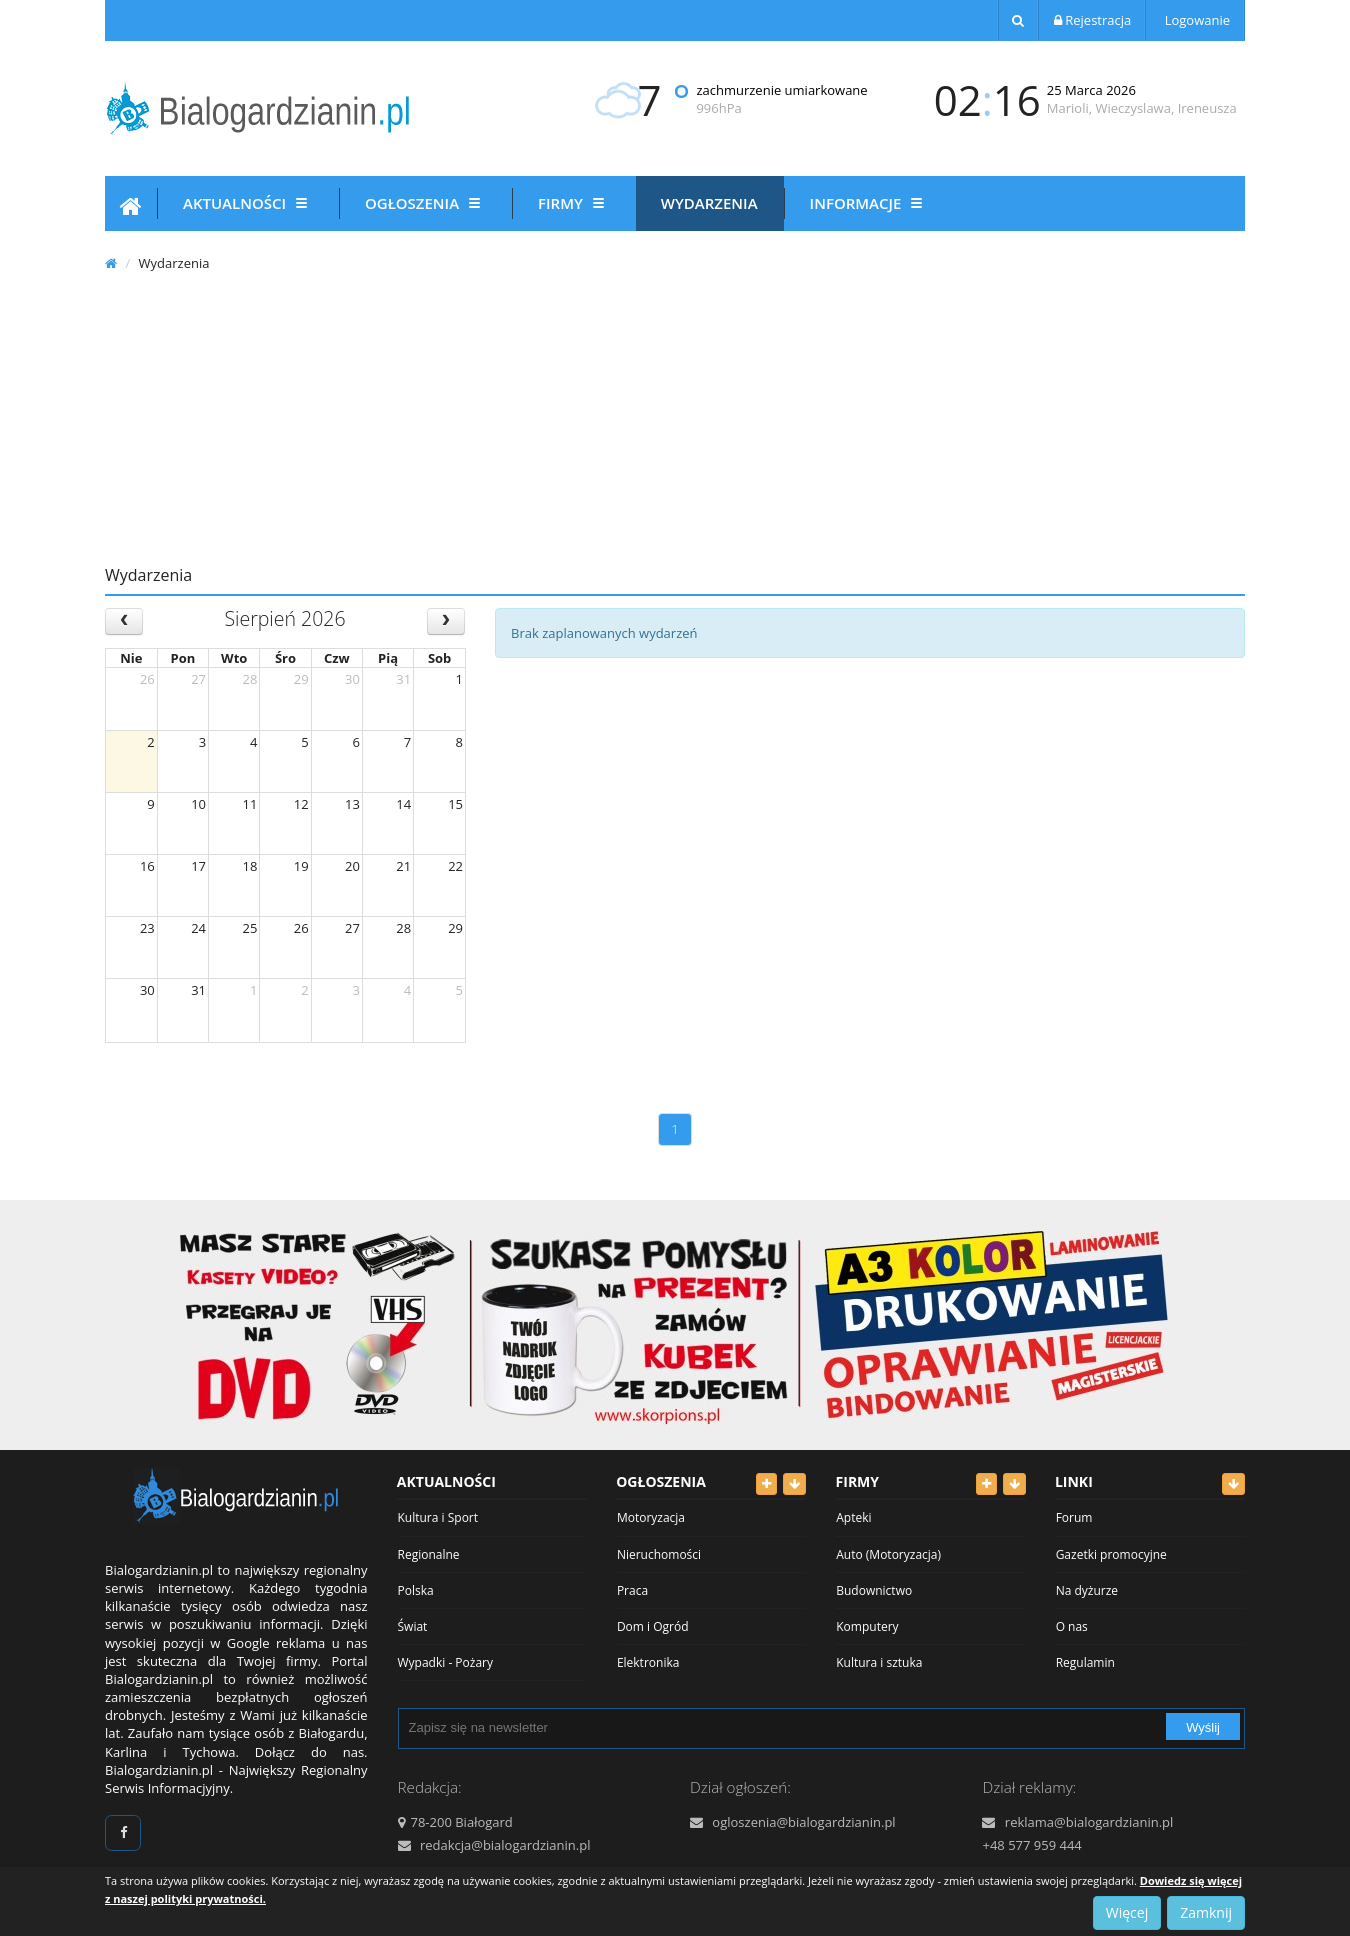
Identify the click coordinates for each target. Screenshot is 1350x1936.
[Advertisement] (675, 420)
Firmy (574, 203)
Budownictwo (874, 1590)
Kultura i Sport (438, 1517)
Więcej (1127, 1912)
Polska (416, 1590)
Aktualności (248, 203)
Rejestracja (1092, 20)
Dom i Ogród (653, 1626)
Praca (632, 1590)
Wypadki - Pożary (446, 1662)
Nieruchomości (659, 1554)
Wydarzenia (709, 203)
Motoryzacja (651, 1517)
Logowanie (1195, 20)
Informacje (869, 203)
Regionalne (429, 1554)
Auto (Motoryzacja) (888, 1554)
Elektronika (648, 1662)
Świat (413, 1626)
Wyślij (1203, 1727)
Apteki (853, 1517)
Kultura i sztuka (879, 1662)
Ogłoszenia (425, 203)
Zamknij (1206, 1912)
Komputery (867, 1626)
